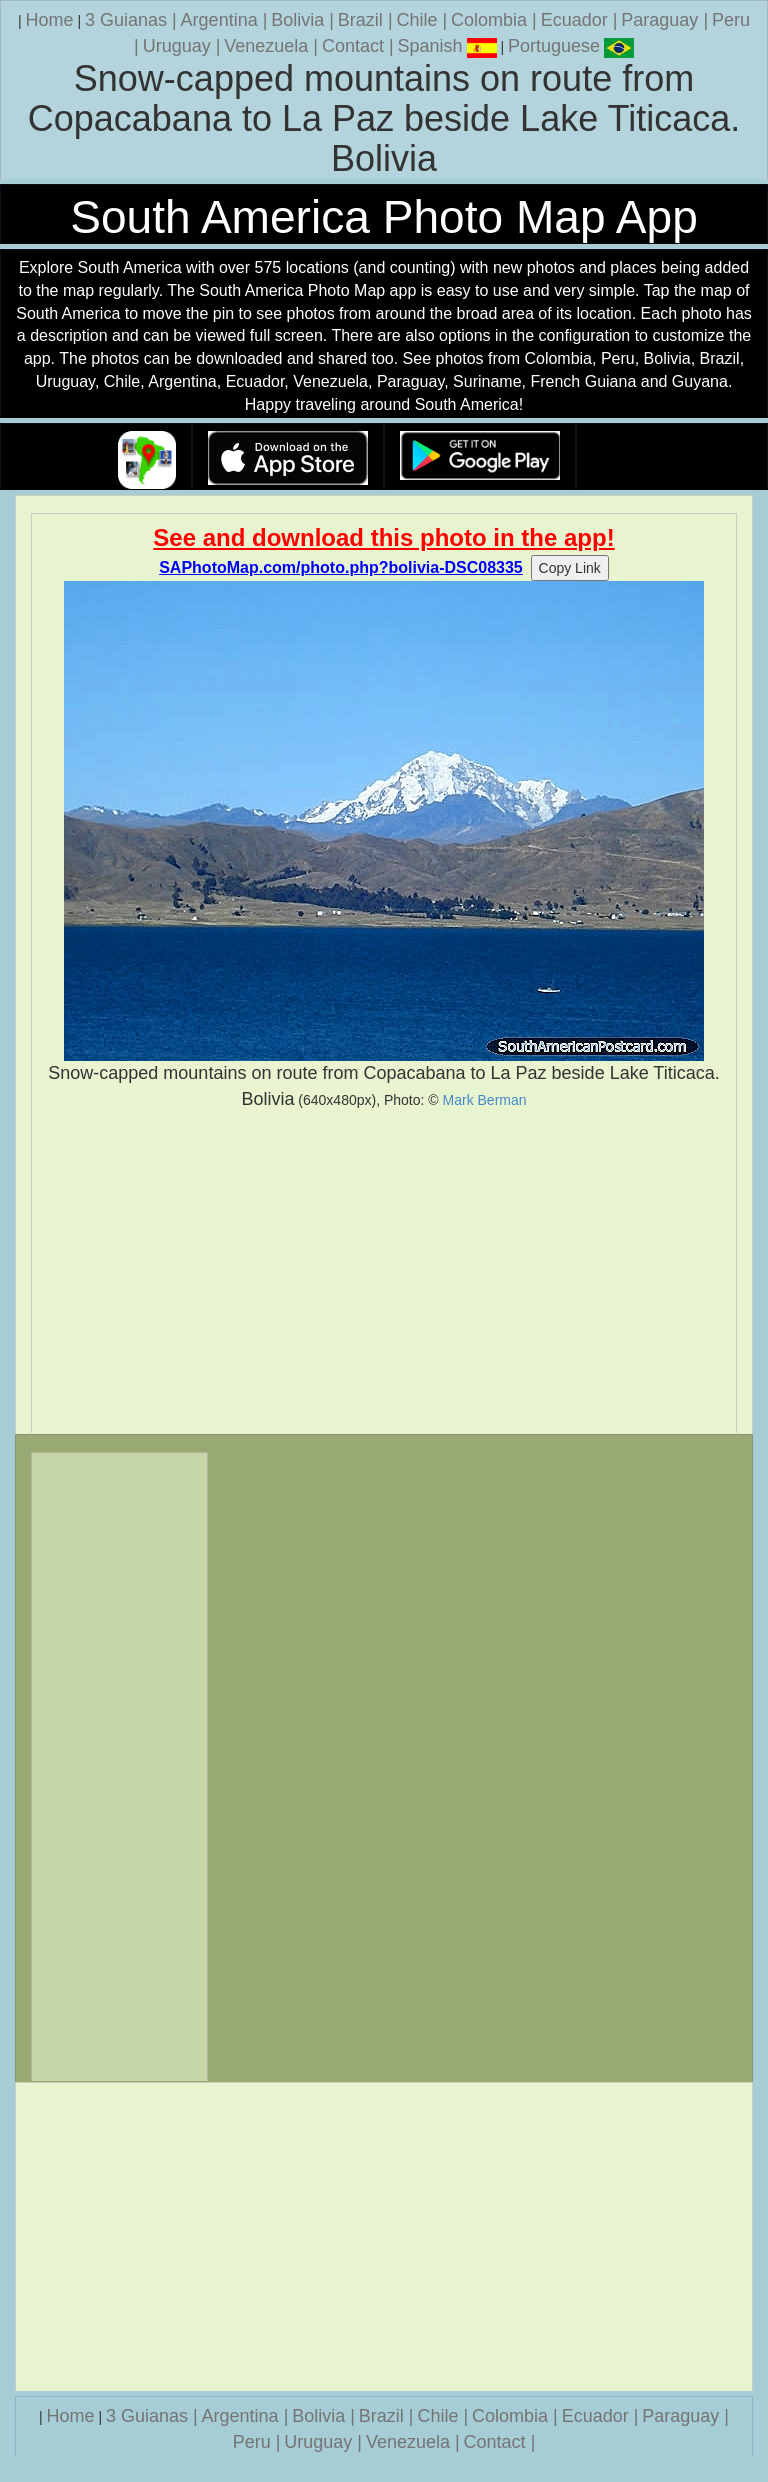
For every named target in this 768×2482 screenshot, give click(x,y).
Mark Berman (485, 1100)
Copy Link (570, 568)
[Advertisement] (384, 1272)
